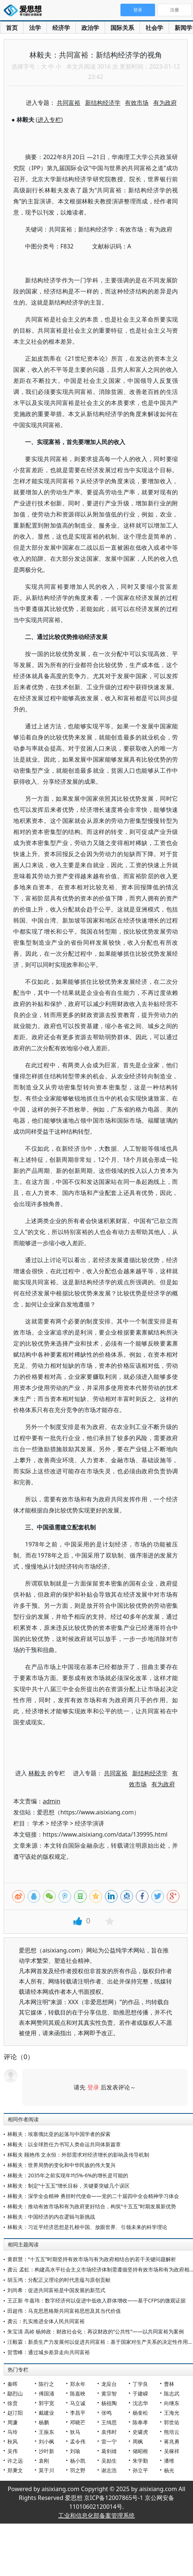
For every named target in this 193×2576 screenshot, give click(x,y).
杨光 (169, 2470)
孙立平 (140, 2470)
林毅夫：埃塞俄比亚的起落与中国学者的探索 (58, 2133)
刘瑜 (75, 2451)
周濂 (12, 2422)
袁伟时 (109, 2431)
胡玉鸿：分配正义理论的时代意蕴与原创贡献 (58, 2279)
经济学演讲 (89, 1823)
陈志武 (171, 2393)
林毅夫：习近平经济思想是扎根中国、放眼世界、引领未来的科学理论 (87, 2226)
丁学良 (140, 2383)
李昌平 (77, 2412)
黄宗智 (109, 2393)
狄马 (75, 2431)
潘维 (169, 2460)
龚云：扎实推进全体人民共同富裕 (46, 2321)
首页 (12, 28)
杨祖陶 (109, 2403)
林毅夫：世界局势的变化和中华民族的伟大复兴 (61, 2164)
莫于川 (46, 2470)
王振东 (46, 2431)
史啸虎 (140, 2431)
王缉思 (109, 2422)
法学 (35, 28)
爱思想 (25, 11)
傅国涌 (46, 2393)
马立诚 (77, 2403)
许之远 (15, 2460)
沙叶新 (46, 2451)
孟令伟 (77, 2441)
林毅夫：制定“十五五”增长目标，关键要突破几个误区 (68, 2185)
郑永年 (77, 2383)
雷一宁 (109, 2441)
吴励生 (109, 2460)
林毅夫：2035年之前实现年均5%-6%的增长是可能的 (67, 2175)
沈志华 (140, 2403)
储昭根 (140, 2451)
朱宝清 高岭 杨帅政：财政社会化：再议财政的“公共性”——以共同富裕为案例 (95, 2331)
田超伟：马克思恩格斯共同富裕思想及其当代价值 (64, 2310)
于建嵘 (140, 2393)
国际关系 (122, 28)
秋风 (12, 2441)
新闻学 (183, 28)
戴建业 (46, 2412)
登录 (93, 2087)
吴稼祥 (171, 2451)
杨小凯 (77, 2460)
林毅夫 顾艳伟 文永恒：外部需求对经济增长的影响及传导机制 (78, 2154)
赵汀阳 (15, 2412)
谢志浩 (109, 2470)
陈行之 (46, 2383)
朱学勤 (140, 2460)
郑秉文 (15, 2470)
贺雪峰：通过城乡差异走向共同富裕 (48, 2352)
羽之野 (77, 2470)
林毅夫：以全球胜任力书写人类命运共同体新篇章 (64, 2144)
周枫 (138, 2441)
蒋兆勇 (171, 2441)
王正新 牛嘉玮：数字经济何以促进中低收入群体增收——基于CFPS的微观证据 (96, 2300)
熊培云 (171, 2431)
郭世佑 (171, 2422)
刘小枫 (46, 2441)
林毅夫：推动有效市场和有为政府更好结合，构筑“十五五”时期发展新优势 (91, 2206)
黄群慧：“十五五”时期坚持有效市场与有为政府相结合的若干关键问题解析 (91, 2259)
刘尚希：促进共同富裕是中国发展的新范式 (56, 2290)
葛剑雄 (109, 2451)
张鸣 (106, 2412)
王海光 (171, 2412)
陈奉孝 (140, 2422)
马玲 (12, 2431)
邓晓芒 (77, 2422)
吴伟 (12, 2451)
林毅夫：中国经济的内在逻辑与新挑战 (51, 2216)
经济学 (61, 28)
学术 (38, 1823)
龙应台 (109, 2383)
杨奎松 (140, 2412)
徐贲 (12, 2403)
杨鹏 (44, 2422)
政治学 (90, 28)
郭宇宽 (46, 2403)
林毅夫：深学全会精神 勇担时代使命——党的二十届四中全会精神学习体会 (93, 2195)
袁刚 (44, 2460)
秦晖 (12, 2383)
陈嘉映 (77, 2393)
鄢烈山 (15, 2393)
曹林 (169, 2383)
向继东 (171, 2403)
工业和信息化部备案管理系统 (96, 2515)
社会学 (154, 28)
